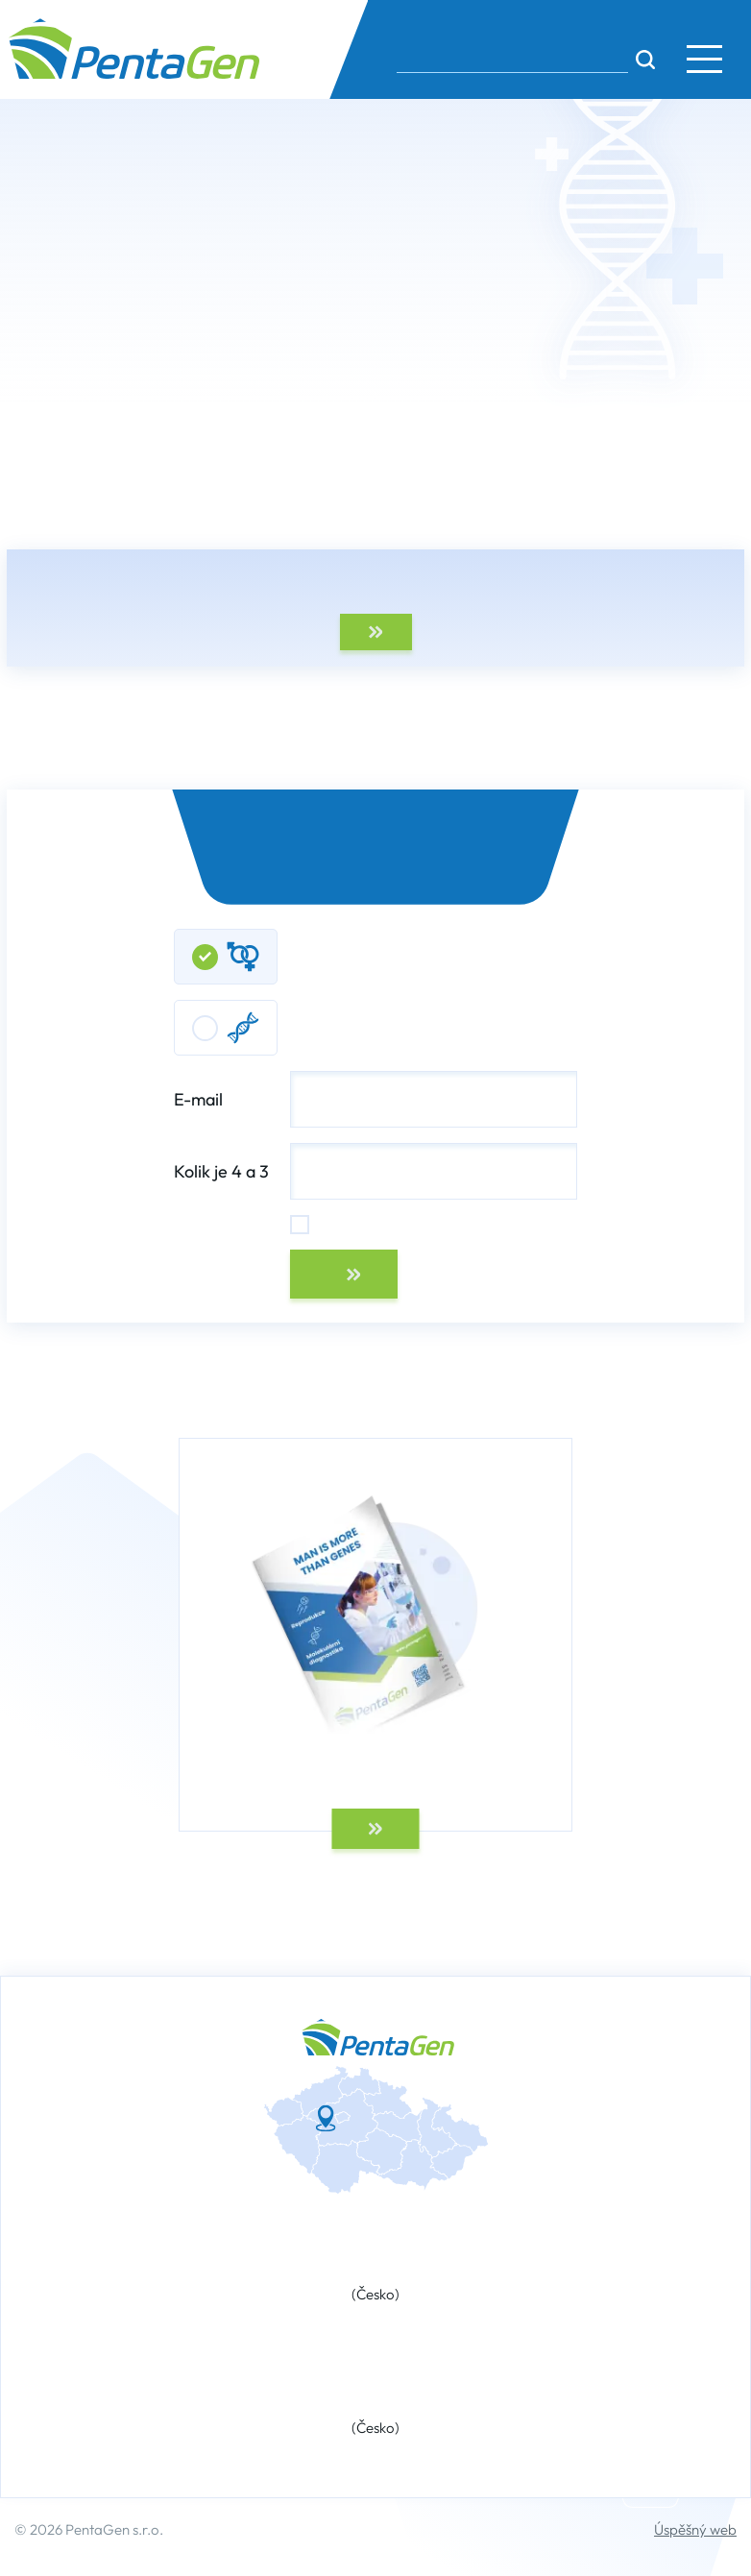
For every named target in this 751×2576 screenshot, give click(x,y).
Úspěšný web (695, 2529)
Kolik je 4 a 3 (221, 1171)
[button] (704, 58)
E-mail (375, 1099)
